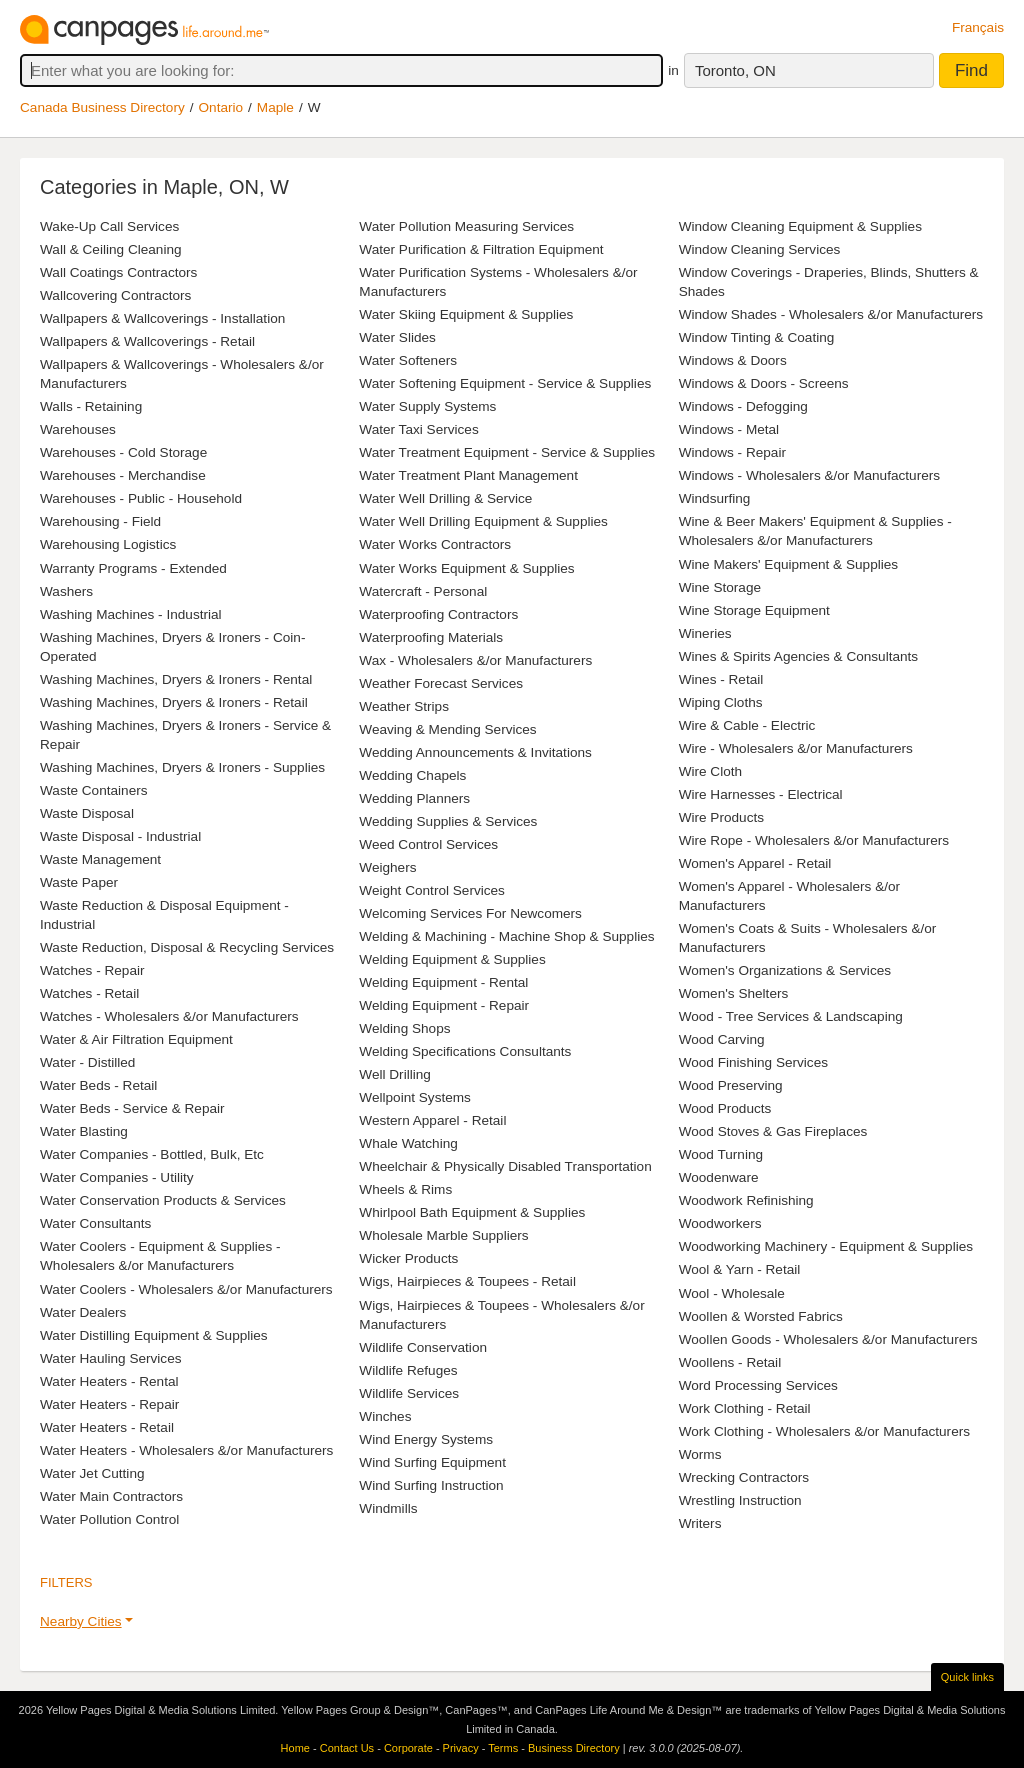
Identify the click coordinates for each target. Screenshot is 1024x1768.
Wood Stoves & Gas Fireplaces (773, 1131)
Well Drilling (395, 1074)
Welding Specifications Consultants (465, 1051)
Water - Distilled (87, 1062)
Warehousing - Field (100, 521)
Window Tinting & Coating (757, 337)
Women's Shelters (734, 993)
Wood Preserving (731, 1085)
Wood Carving (722, 1039)
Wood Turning (721, 1154)
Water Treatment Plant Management (468, 475)
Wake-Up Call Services (109, 226)
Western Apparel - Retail (432, 1120)
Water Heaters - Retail (107, 1427)
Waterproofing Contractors (438, 614)
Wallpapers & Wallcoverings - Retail (147, 341)
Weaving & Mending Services (447, 729)
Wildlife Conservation (423, 1347)
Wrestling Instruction (740, 1500)
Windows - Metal (729, 429)
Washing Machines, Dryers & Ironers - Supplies (182, 767)
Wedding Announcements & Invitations (475, 752)
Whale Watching (408, 1143)
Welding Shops (404, 1028)
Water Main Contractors (111, 1496)
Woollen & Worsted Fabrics (761, 1316)
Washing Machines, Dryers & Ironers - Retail (174, 702)
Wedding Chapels (412, 775)
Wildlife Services (409, 1393)
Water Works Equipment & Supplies (466, 568)
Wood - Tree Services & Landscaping (791, 1016)
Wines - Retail (721, 679)
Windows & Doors (733, 360)
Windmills (388, 1508)
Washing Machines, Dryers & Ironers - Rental (176, 679)
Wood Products (725, 1108)
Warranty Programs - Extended (133, 568)
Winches (385, 1416)
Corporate (408, 1748)
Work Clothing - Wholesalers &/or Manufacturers (824, 1431)
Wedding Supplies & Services (448, 821)
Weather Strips (404, 706)
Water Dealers (83, 1312)
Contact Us (347, 1748)
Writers (700, 1523)
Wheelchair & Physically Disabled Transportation (505, 1166)
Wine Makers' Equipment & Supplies (788, 564)
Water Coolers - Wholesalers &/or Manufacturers (186, 1289)
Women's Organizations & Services (785, 970)
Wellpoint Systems (415, 1097)
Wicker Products (408, 1258)
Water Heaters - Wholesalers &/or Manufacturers (186, 1450)
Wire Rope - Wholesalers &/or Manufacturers (814, 840)
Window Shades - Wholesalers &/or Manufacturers (831, 314)
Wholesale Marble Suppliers (443, 1235)
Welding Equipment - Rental (443, 982)
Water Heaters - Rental (109, 1381)
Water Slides (397, 337)
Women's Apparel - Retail (755, 863)
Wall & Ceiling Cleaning (111, 249)
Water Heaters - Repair (109, 1404)
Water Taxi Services (418, 429)
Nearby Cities (81, 1621)
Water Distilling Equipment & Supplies (154, 1335)
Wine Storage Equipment (754, 610)
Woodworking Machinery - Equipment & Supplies (826, 1246)
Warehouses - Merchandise (123, 475)
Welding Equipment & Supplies (452, 959)
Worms (700, 1454)
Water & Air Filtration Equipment (136, 1039)
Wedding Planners (414, 798)
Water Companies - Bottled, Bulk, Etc (152, 1154)
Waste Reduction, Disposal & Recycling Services (187, 947)
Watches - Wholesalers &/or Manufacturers (169, 1016)
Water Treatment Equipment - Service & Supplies (507, 452)
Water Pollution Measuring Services (466, 226)
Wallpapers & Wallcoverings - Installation (162, 318)
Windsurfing (715, 498)
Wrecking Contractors (744, 1477)
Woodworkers (720, 1223)
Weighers (387, 867)
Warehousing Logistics (108, 544)
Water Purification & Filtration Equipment (481, 249)
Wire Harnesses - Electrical (761, 794)
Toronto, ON (735, 70)
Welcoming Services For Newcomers (470, 913)
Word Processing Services (758, 1385)
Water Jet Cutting (92, 1473)
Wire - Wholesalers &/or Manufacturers (796, 748)
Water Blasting (84, 1131)
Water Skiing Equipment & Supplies (466, 314)
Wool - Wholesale (732, 1293)
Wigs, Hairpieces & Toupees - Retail (467, 1281)
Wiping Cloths (721, 702)
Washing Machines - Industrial (131, 614)
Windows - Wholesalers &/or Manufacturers (809, 475)
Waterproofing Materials (431, 637)
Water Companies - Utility (117, 1177)
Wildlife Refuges (408, 1370)
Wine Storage (720, 587)
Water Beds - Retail (98, 1085)
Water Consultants (95, 1223)
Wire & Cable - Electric (747, 725)
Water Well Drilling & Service (445, 498)
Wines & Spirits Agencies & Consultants (799, 656)
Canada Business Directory (102, 107)
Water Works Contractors (435, 544)
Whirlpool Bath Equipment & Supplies (472, 1212)
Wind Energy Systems (426, 1439)
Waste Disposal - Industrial (120, 836)
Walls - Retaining (91, 406)
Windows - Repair (732, 452)
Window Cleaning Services (760, 249)
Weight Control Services (432, 890)
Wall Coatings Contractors (118, 272)
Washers (66, 591)
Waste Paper (79, 882)
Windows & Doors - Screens (764, 383)
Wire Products (721, 817)
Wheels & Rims (405, 1189)
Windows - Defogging (743, 406)
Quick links (967, 1677)
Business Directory (574, 1748)
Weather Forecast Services (441, 683)
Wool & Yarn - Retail (740, 1269)
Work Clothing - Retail (745, 1408)
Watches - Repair (92, 970)
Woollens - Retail (730, 1362)
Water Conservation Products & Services (163, 1200)
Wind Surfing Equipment (432, 1462)
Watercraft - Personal (423, 591)
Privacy (461, 1748)
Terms (503, 1748)
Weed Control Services (428, 844)
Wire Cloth (710, 771)
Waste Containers (94, 790)
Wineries (705, 633)
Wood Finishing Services (753, 1062)
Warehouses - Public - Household (141, 498)
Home (295, 1748)
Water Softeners (408, 360)
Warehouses (78, 429)
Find (971, 70)
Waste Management (100, 859)
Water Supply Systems (427, 406)
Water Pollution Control (109, 1519)
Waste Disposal (87, 813)
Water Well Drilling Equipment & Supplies (483, 521)
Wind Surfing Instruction (431, 1485)
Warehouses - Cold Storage (123, 452)
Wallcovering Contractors (115, 295)
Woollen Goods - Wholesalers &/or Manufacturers (828, 1339)
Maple (275, 107)
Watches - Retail (89, 993)
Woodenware (719, 1177)
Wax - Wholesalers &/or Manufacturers (475, 660)
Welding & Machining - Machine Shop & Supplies (506, 936)
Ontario (221, 107)
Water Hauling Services (111, 1358)
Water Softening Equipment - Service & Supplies (505, 383)
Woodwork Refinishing (746, 1200)
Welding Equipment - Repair (444, 1005)
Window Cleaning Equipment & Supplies (800, 226)
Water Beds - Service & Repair (132, 1108)
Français (978, 27)
